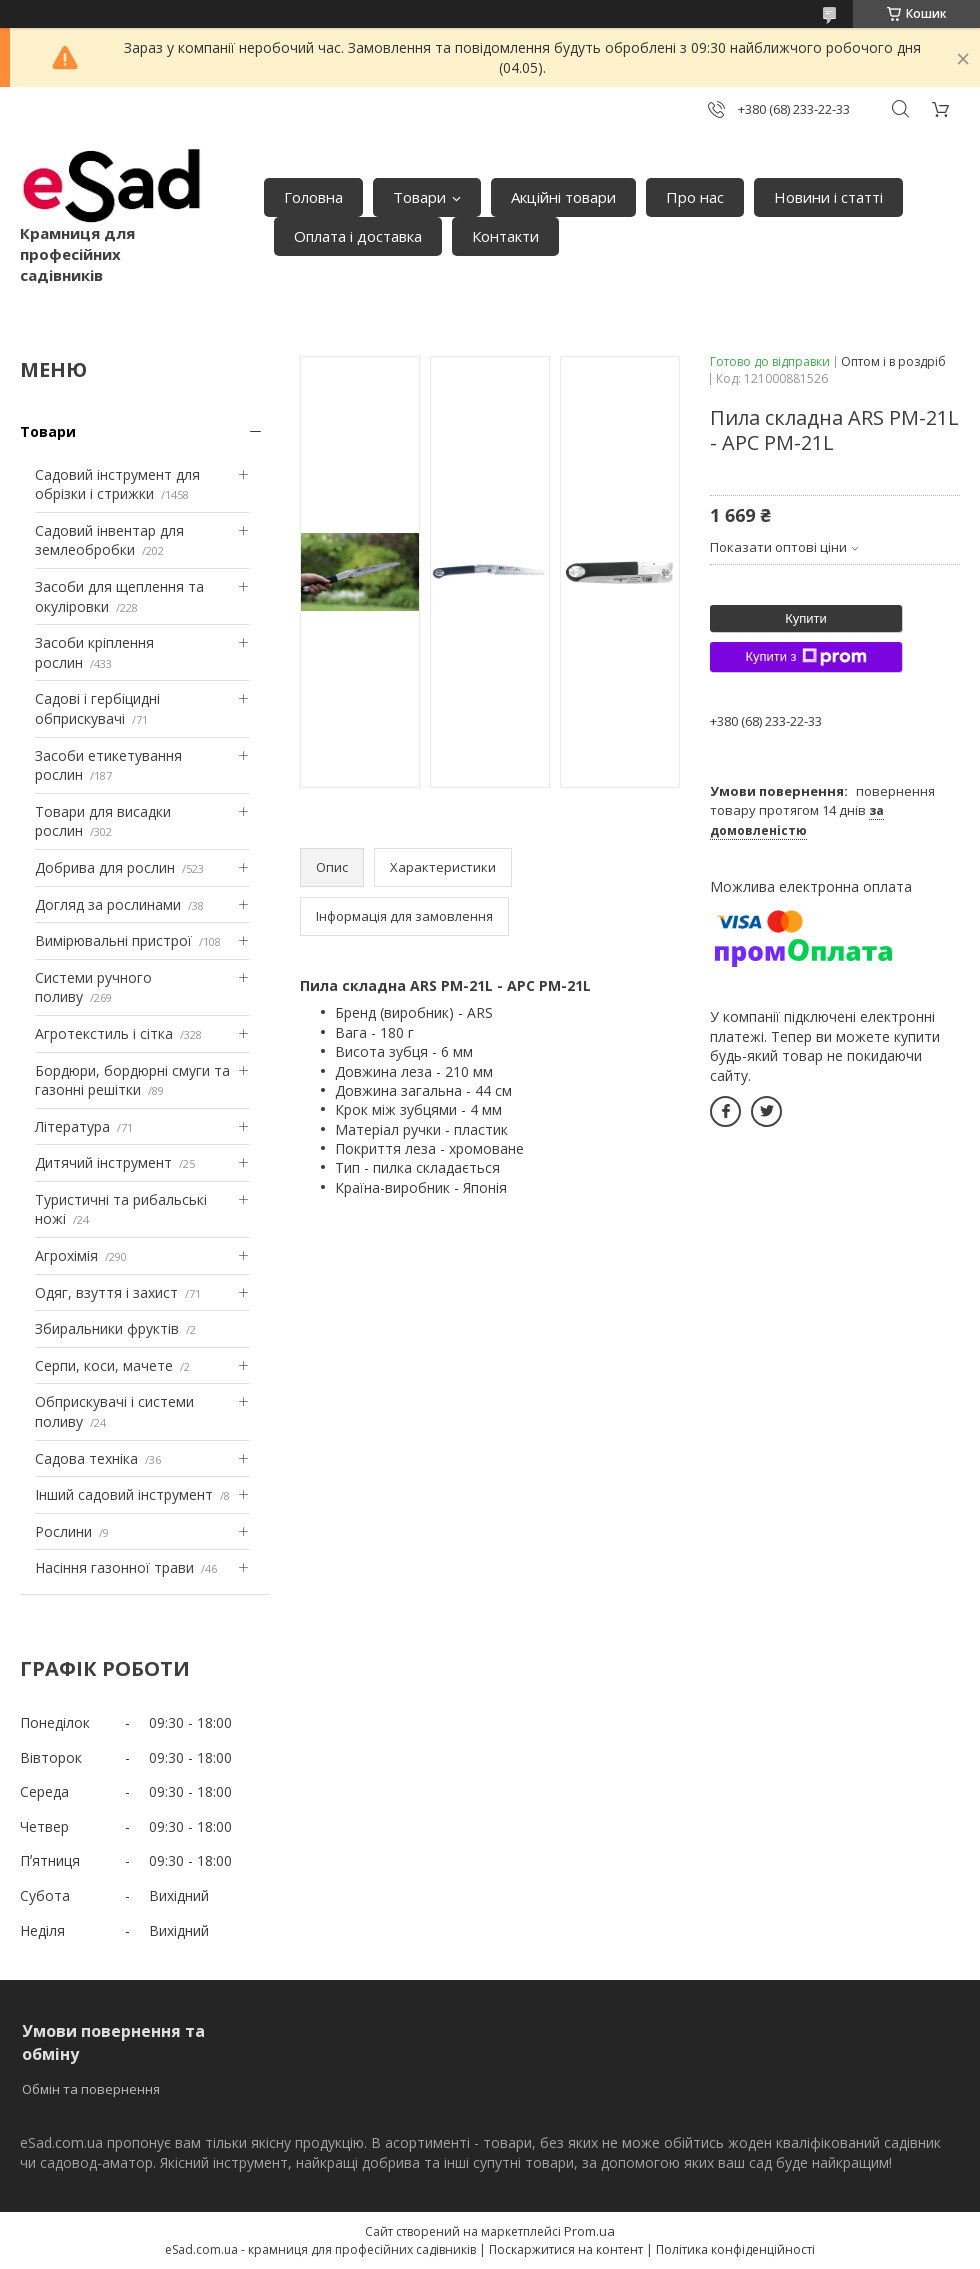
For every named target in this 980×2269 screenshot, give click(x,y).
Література (72, 1126)
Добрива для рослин (105, 867)
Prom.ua (589, 2231)
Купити (806, 618)
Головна (313, 197)
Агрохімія (66, 1255)
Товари (419, 197)
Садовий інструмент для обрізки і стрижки (117, 484)
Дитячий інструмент (103, 1162)
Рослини (63, 1531)
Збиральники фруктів (107, 1328)
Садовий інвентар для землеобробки (109, 540)
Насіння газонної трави (114, 1567)
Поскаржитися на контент (566, 2249)
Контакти (505, 236)
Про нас (695, 197)
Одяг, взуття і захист (106, 1292)
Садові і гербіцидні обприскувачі (97, 708)
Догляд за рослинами (108, 904)
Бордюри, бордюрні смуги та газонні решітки (132, 1080)
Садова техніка (86, 1458)
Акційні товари (563, 197)
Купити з (805, 657)
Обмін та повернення (91, 2089)
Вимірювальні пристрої (113, 940)
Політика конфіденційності (735, 2249)
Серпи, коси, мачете (104, 1365)
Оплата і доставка (358, 236)
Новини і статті (828, 197)
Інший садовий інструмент (124, 1494)
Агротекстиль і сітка (104, 1033)
